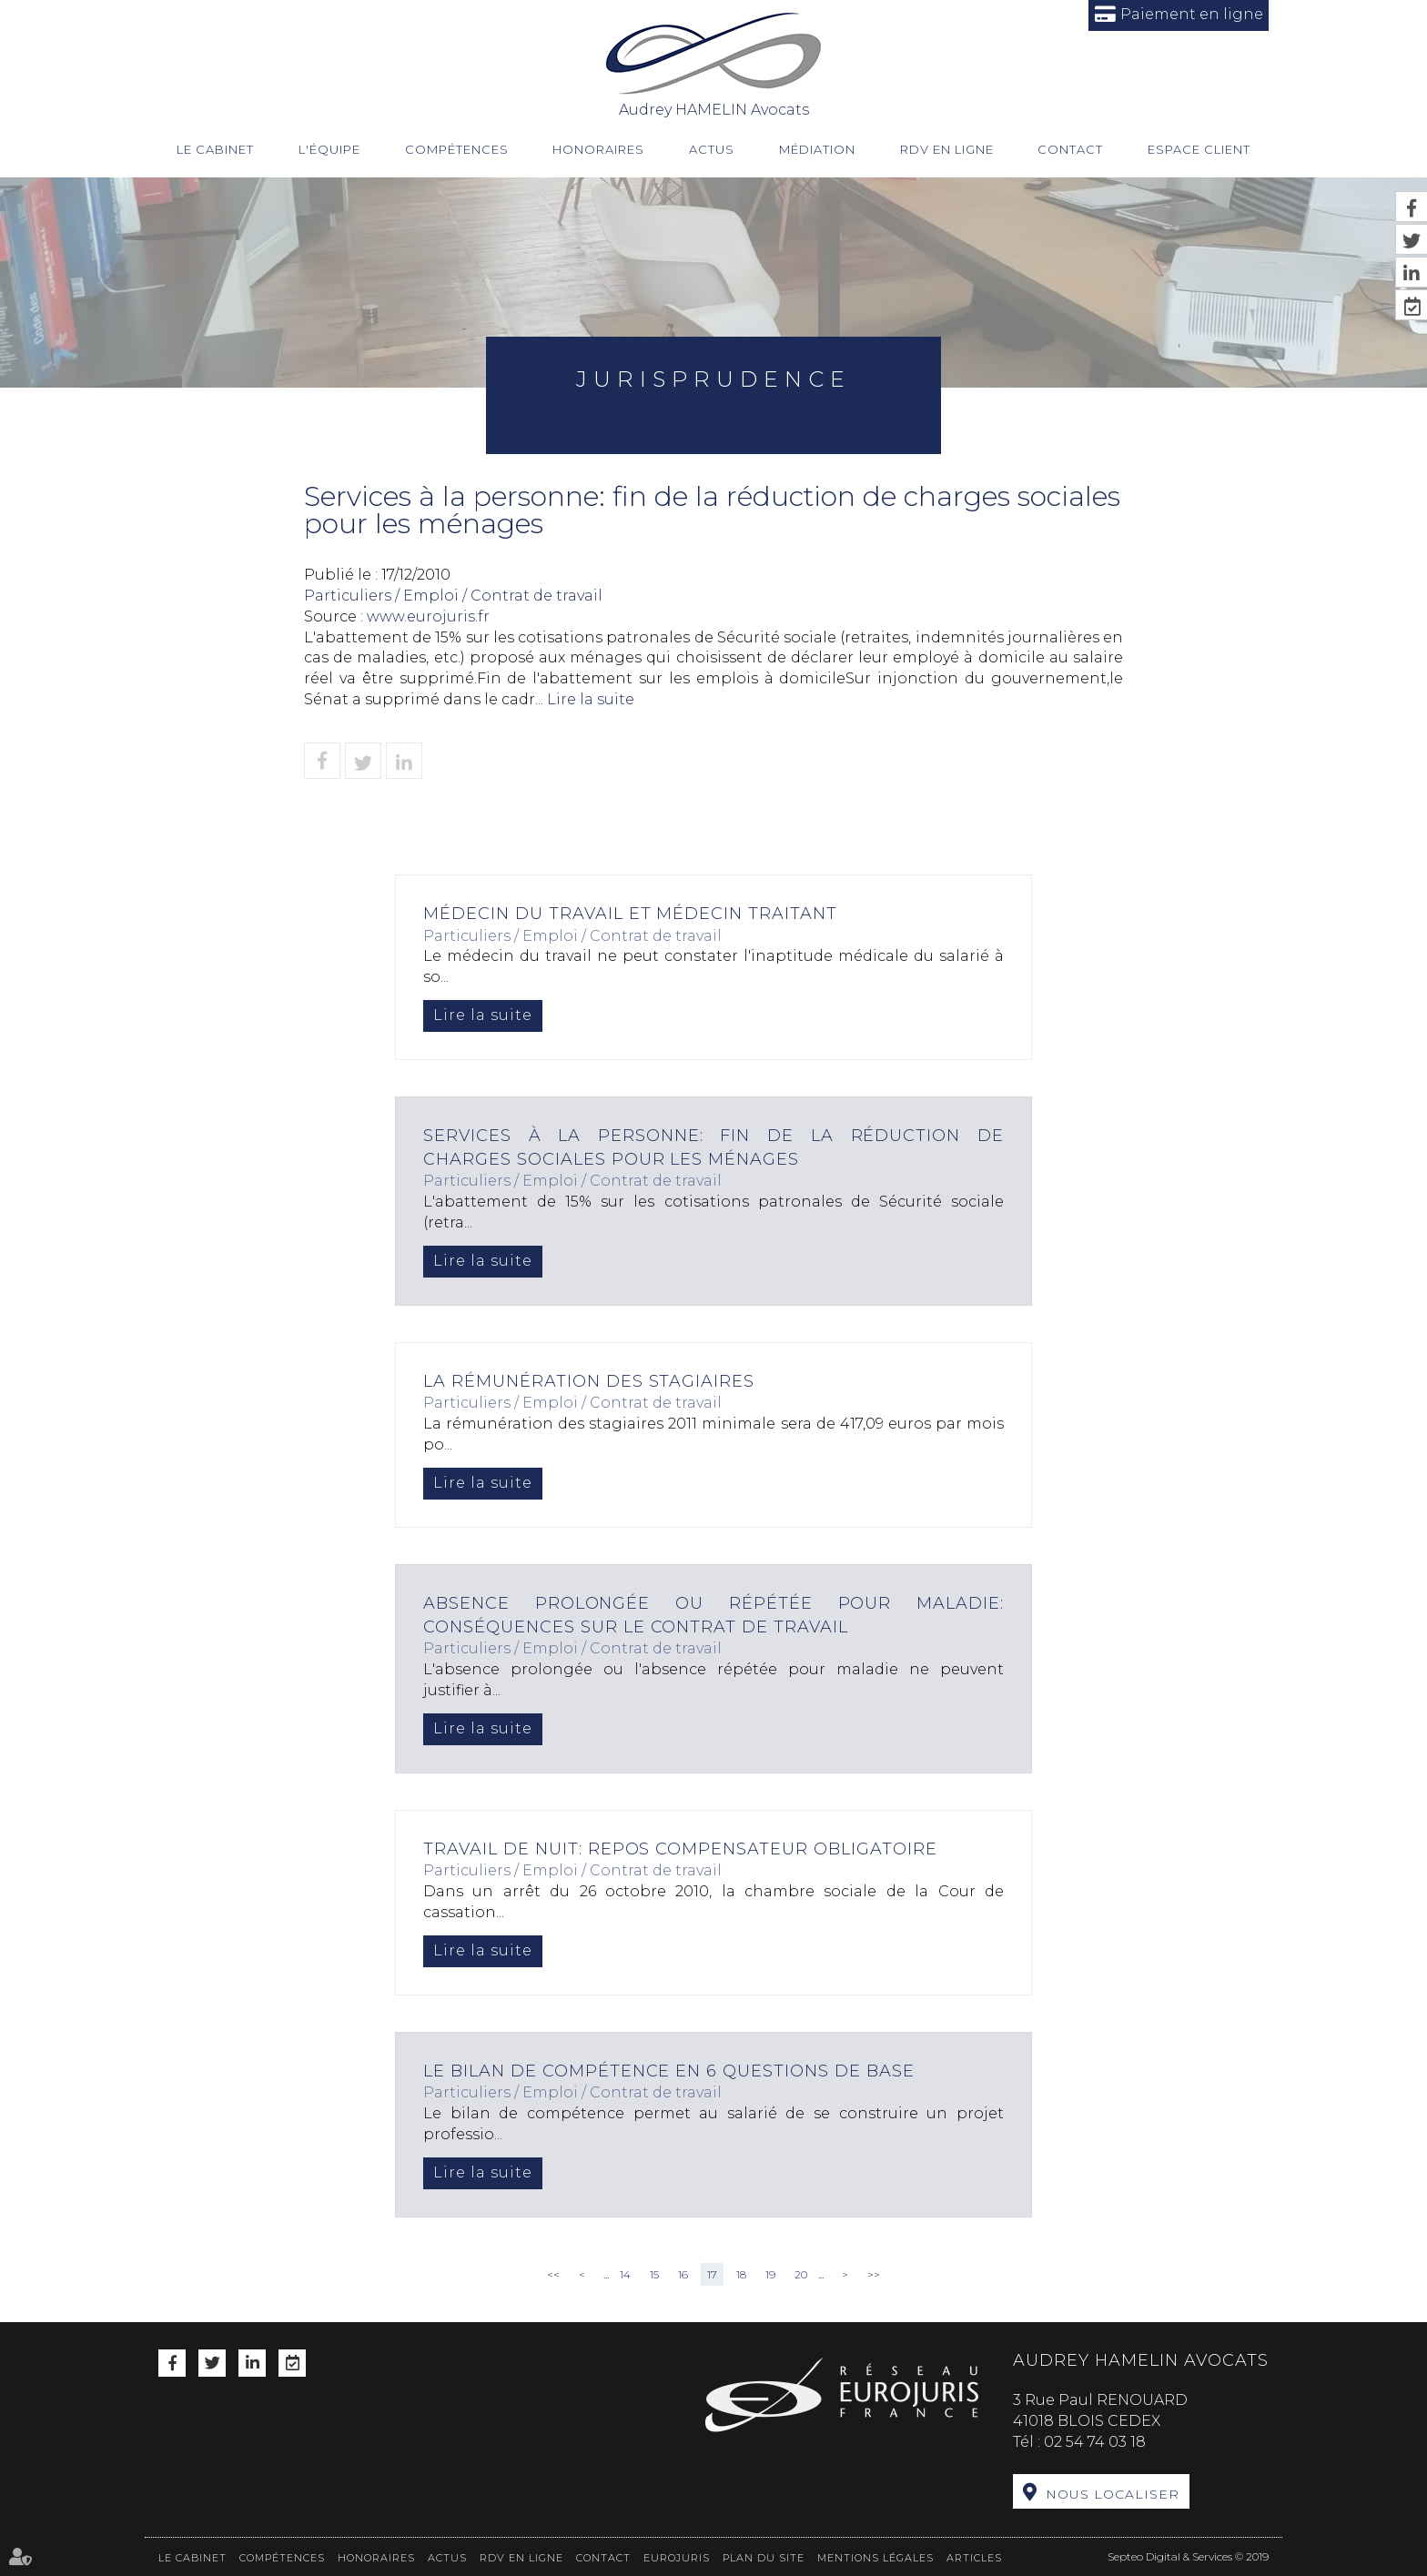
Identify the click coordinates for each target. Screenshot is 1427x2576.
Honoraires (598, 149)
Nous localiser (1112, 2494)
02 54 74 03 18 (1095, 2441)
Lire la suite (482, 1015)
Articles (974, 2557)
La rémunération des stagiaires (589, 1381)
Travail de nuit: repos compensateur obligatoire (680, 1849)
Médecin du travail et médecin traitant (630, 914)
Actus (711, 149)
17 (712, 2274)
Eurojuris (676, 2557)
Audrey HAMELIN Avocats (713, 63)
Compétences (457, 149)
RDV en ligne (947, 149)
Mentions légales (875, 2557)
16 (683, 2274)
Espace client (1199, 149)
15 (654, 2274)
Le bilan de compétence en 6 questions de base (669, 2071)
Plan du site (764, 2557)
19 (770, 2274)
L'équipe (329, 149)
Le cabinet (215, 149)
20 (800, 2274)
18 (741, 2274)
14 (625, 2274)
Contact (1070, 149)
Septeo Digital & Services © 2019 (1188, 2555)
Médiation (817, 149)
